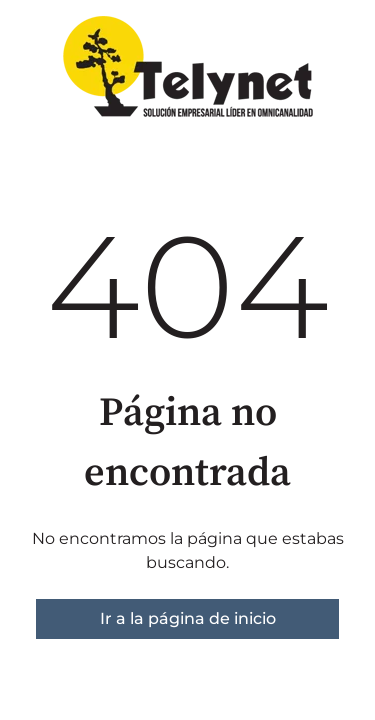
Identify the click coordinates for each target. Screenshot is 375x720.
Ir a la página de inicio (188, 618)
